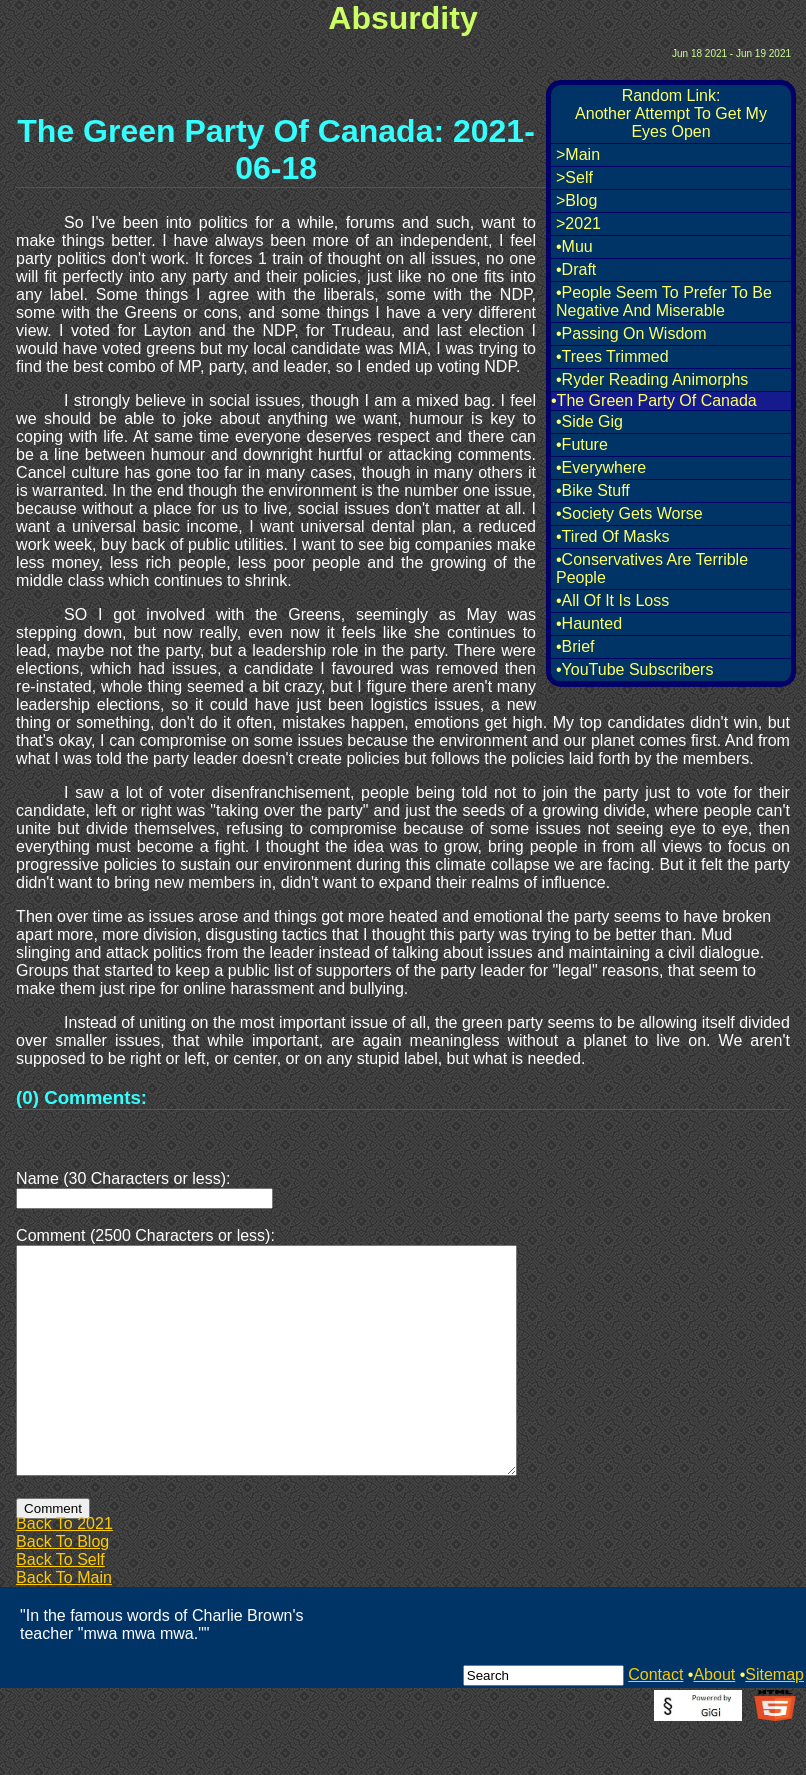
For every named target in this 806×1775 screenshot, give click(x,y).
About (714, 1722)
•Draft (576, 269)
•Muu (574, 246)
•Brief (575, 646)
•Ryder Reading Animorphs (652, 379)
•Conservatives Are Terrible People (652, 568)
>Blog (576, 200)
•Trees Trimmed (612, 356)
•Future (582, 444)
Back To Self (60, 1607)
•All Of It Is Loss (612, 600)
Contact (655, 1722)
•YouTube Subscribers (634, 669)
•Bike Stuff (593, 490)
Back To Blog (62, 1589)
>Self (574, 177)
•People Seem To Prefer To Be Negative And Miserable (664, 301)
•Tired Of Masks (612, 536)
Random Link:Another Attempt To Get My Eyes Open (671, 113)
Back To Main (64, 1625)
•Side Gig (589, 421)
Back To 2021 (64, 1571)
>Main (578, 154)
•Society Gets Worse (629, 513)
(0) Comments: (81, 1097)
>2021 (578, 223)
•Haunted (589, 623)
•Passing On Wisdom (631, 333)
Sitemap (774, 1722)
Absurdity (402, 18)
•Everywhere (601, 467)
